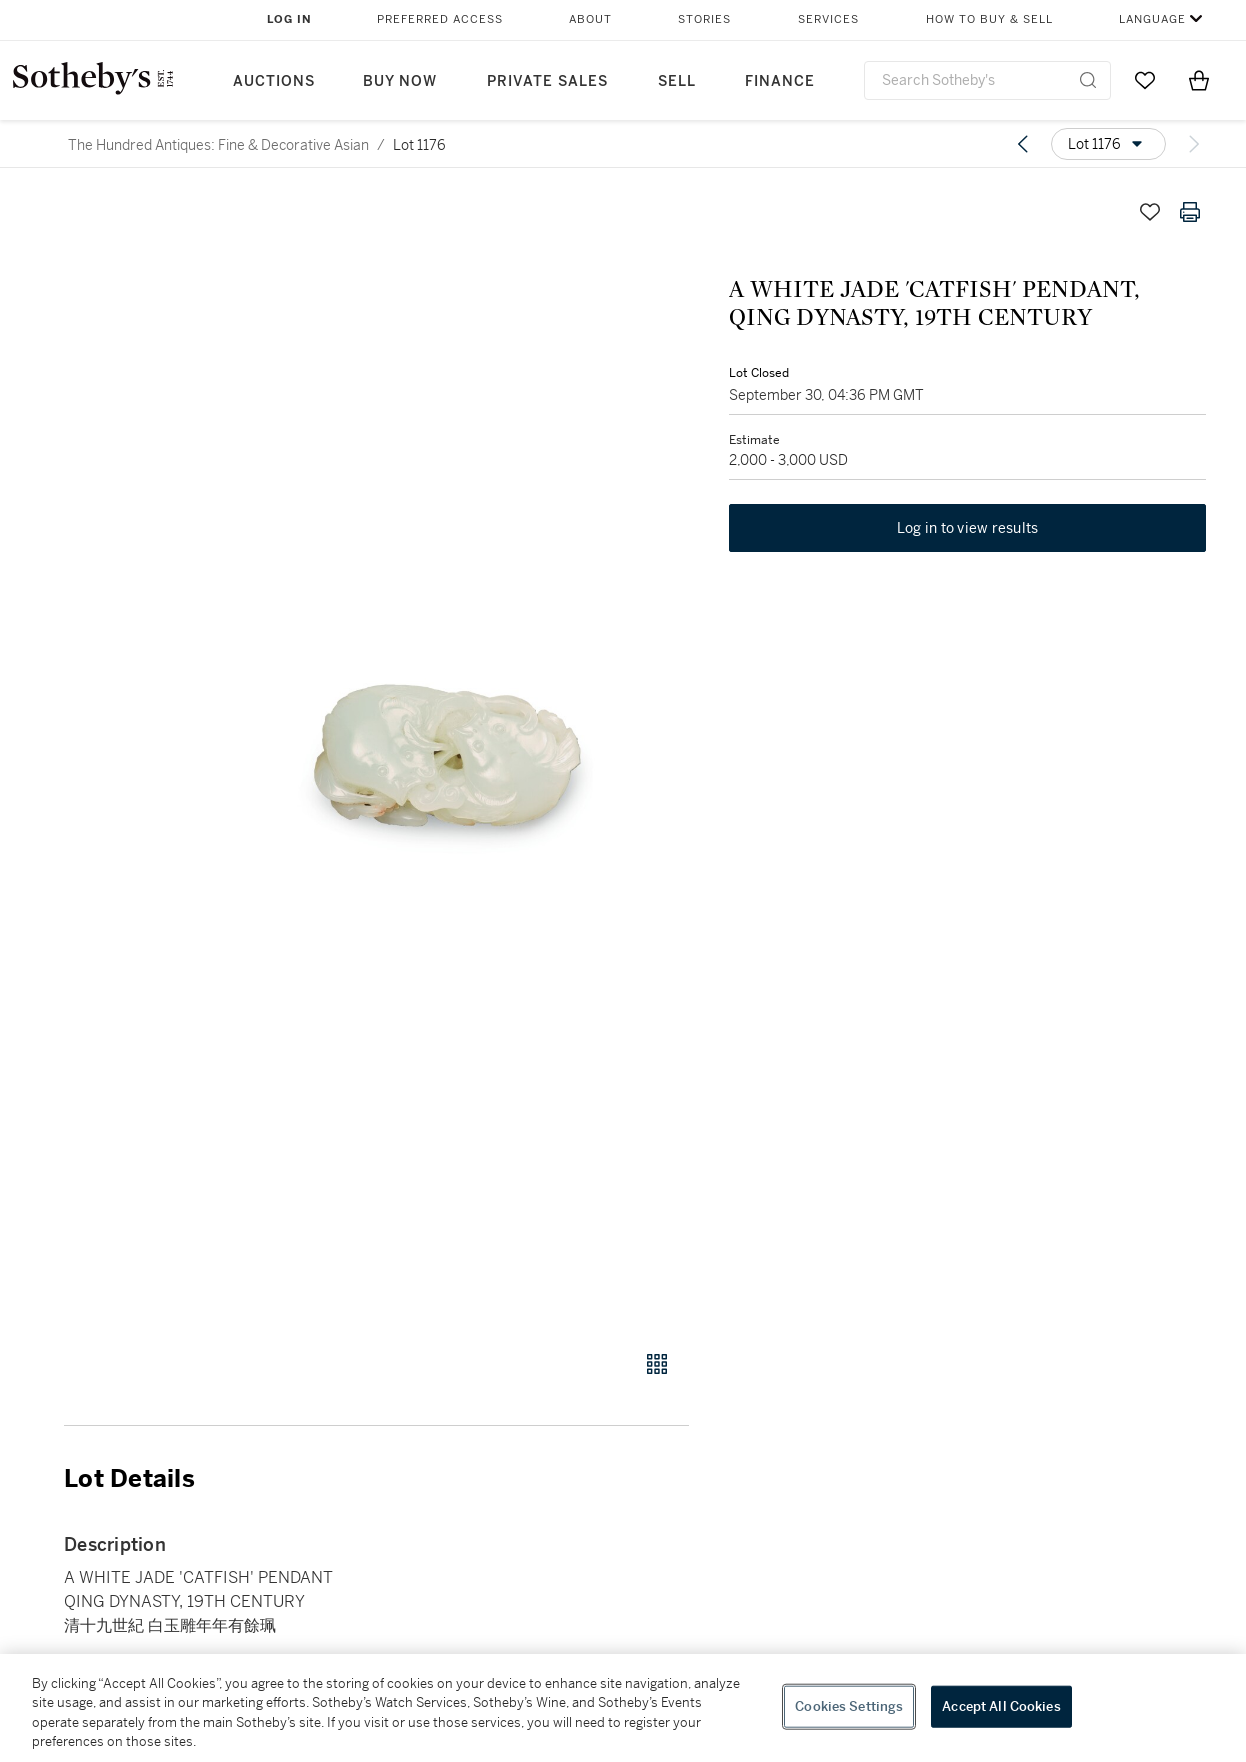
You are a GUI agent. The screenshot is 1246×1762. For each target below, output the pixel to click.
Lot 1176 (419, 145)
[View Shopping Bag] (1199, 80)
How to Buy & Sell (989, 19)
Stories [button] (704, 19)
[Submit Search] (1088, 80)
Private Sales (547, 81)
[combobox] (987, 80)
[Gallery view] (657, 1364)
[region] (623, 1708)
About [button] (590, 19)
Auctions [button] (274, 81)
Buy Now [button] (400, 81)
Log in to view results (968, 528)
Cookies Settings (849, 1706)
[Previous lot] (1023, 144)
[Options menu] (1108, 144)
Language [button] (1152, 19)
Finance (780, 81)
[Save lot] (1150, 212)
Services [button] (828, 19)
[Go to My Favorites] (1145, 80)
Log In (289, 19)
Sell (677, 81)
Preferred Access (440, 19)
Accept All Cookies (1001, 1706)
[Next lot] (1194, 144)
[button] (453, 760)
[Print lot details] (1190, 212)
